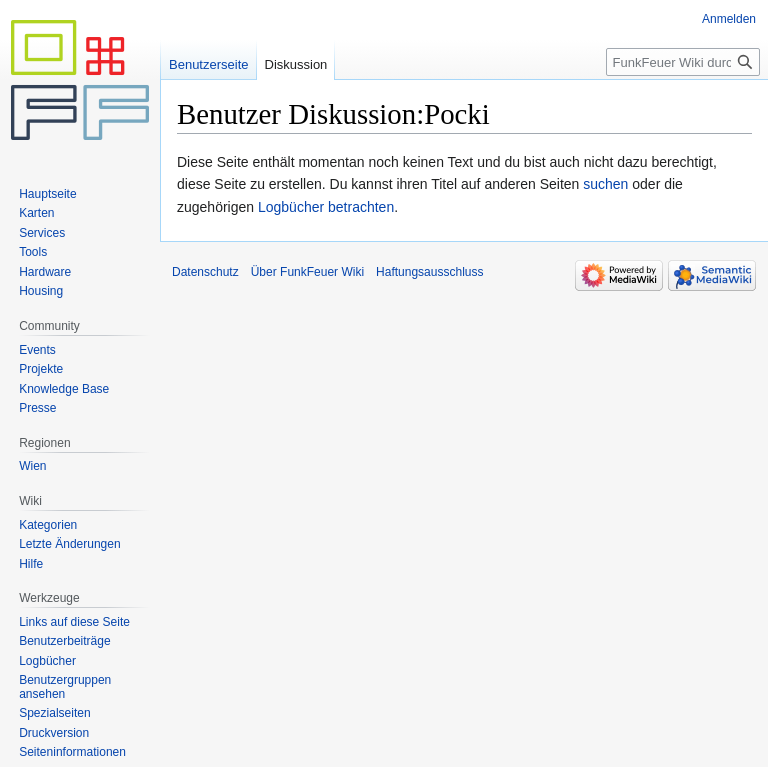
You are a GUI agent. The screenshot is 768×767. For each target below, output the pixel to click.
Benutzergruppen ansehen (65, 687)
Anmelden (729, 19)
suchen (605, 184)
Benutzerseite (209, 64)
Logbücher (47, 661)
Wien (32, 466)
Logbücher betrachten (326, 207)
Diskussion (296, 64)
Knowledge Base (64, 389)
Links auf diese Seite (74, 622)
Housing (41, 291)
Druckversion (54, 733)
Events (37, 350)
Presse (37, 408)
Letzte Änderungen (69, 544)
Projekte (41, 369)
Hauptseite (47, 194)
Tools (33, 252)
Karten (36, 213)
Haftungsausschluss (429, 272)
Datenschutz (205, 272)
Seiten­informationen (72, 752)
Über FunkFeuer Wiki (307, 272)
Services (42, 233)
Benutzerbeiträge (64, 641)
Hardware (45, 272)
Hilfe (31, 564)
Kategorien (48, 525)
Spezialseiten (54, 713)
